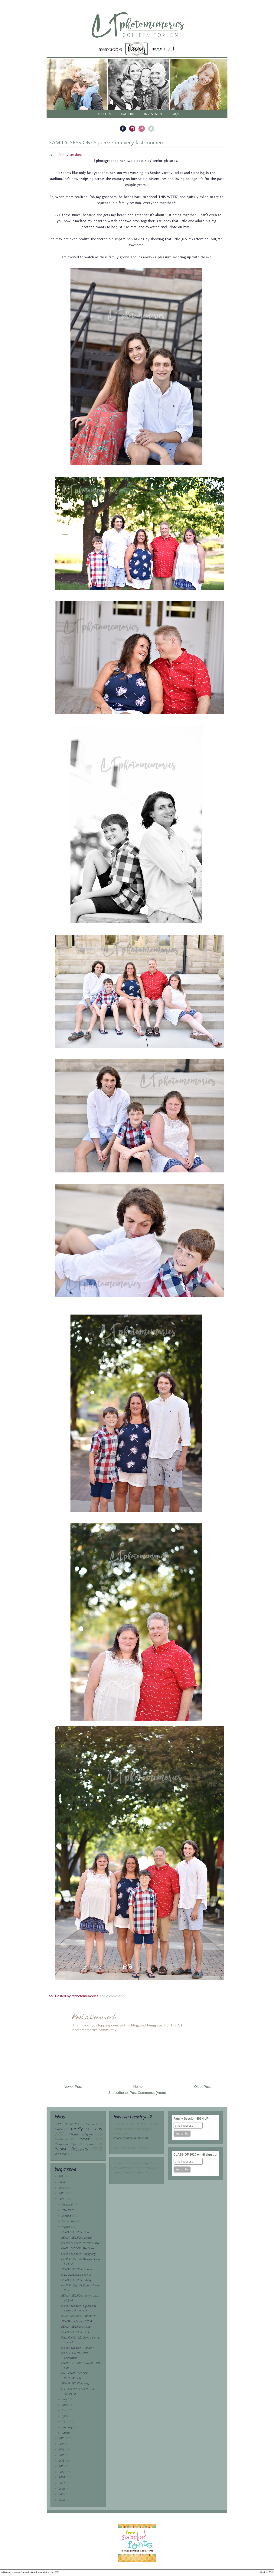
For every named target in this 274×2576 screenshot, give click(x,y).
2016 (62, 2439)
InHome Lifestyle (80, 2135)
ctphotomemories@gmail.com (130, 2138)
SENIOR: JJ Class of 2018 (76, 2322)
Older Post (202, 2087)
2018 (62, 2193)
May (65, 2411)
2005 (62, 2494)
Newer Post (73, 2087)
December (68, 2205)
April (65, 2416)
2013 (62, 2455)
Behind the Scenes (66, 2124)
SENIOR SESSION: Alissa (75, 2327)
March (66, 2422)
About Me (105, 114)
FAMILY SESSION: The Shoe (77, 2249)
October (67, 2216)
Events (58, 2129)
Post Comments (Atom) (148, 2093)
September (69, 2222)
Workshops (61, 2154)
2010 (62, 2472)
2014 (62, 2450)
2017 (62, 2199)
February (67, 2427)
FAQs (175, 114)
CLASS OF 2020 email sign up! (195, 2154)
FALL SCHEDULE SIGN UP (76, 2275)
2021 (62, 2177)
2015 (62, 2444)
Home (138, 2087)
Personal (85, 2139)
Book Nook (91, 2124)
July (64, 2400)
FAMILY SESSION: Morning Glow (80, 2243)
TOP (271, 2572)
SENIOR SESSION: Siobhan (77, 2270)
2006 (62, 2489)
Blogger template (12, 2572)
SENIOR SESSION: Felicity (76, 2280)
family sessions (70, 154)
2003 (62, 2500)
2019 (62, 2188)
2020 (62, 2182)
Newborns (60, 2139)
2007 (62, 2483)
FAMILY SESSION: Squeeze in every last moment (107, 142)
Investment (154, 114)
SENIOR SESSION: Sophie (76, 2238)
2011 (61, 2467)
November (68, 2210)
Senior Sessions (70, 2149)
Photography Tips (65, 2144)
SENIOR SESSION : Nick (75, 2332)
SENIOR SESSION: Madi (75, 2232)
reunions (90, 2144)
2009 (62, 2478)
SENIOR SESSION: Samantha (78, 2316)
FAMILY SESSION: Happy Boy (78, 2254)
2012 (62, 2461)
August (66, 2227)
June (65, 2405)
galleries (128, 114)
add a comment (112, 1996)
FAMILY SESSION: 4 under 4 (77, 2348)
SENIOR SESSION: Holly (75, 2384)
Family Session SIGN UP (191, 2118)
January (67, 2433)
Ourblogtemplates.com (42, 2572)
